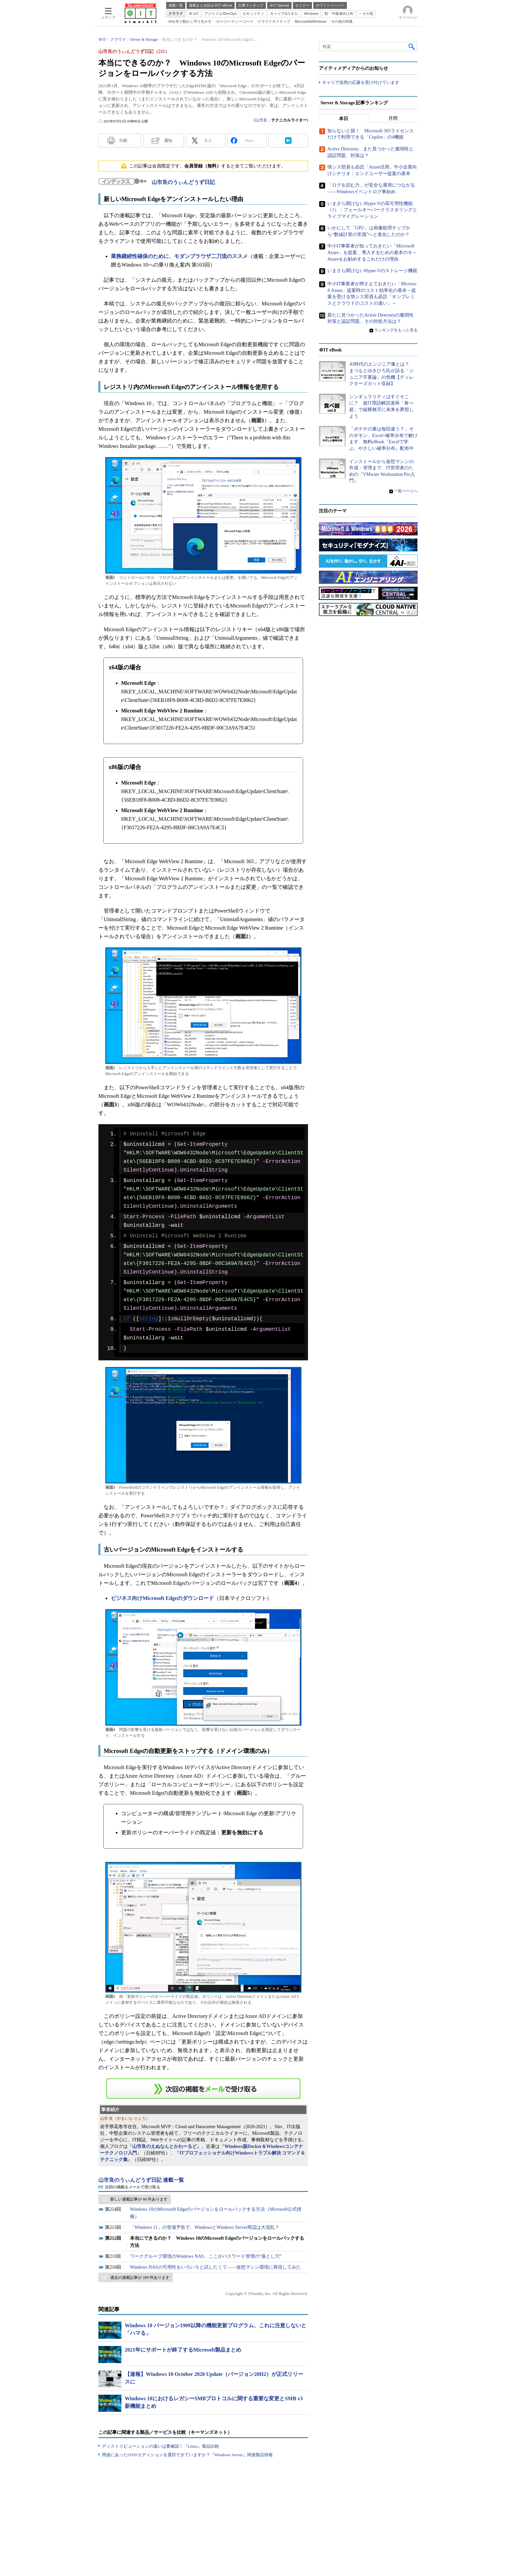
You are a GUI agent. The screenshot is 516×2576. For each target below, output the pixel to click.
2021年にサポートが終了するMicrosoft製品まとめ (183, 2350)
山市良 (261, 120)
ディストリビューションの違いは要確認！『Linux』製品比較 (160, 2446)
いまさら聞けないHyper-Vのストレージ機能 (372, 270)
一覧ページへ (406, 491)
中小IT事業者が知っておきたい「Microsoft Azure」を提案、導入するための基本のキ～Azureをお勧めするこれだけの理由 (372, 252)
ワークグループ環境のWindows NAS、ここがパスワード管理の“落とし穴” (206, 2256)
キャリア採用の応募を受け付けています (360, 82)
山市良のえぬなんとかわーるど (164, 2146)
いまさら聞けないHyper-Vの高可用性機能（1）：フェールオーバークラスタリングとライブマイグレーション (372, 210)
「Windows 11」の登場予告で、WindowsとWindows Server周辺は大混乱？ (204, 2227)
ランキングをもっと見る (396, 330)
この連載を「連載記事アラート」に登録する (203, 2088)
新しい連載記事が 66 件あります (139, 2199)
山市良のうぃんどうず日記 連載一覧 (141, 2180)
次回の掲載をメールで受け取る (132, 2187)
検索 (412, 46)
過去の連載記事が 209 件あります (139, 2277)
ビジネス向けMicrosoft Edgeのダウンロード (162, 1598)
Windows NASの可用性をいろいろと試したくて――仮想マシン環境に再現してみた (215, 2267)
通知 (168, 140)
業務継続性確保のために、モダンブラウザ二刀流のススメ (179, 256)
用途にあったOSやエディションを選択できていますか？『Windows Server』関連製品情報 (187, 2454)
